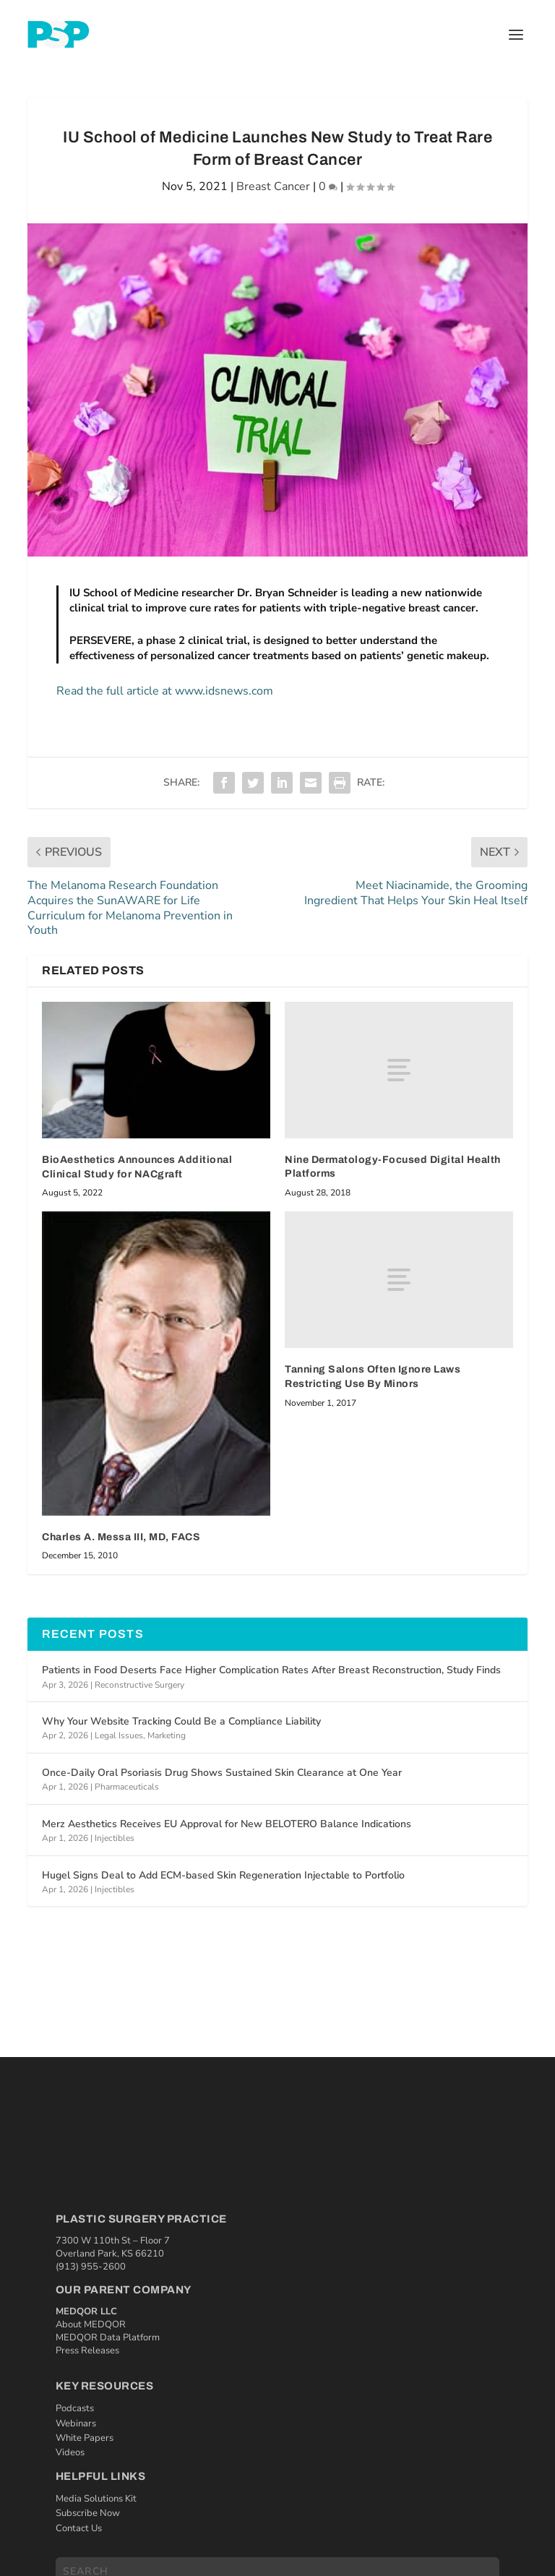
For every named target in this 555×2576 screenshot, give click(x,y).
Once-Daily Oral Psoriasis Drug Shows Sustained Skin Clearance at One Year (222, 1772)
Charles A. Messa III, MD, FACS (121, 1537)
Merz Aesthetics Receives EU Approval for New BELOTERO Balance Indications (226, 1824)
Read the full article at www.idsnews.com (164, 691)
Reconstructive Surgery (139, 1685)
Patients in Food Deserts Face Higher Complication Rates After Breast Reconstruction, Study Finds (271, 1670)
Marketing (166, 1735)
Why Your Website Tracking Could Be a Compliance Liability (181, 1721)
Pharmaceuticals (127, 1787)
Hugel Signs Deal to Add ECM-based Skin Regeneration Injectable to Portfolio (223, 1875)
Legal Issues (119, 1735)
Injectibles (114, 1838)
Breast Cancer (273, 186)
